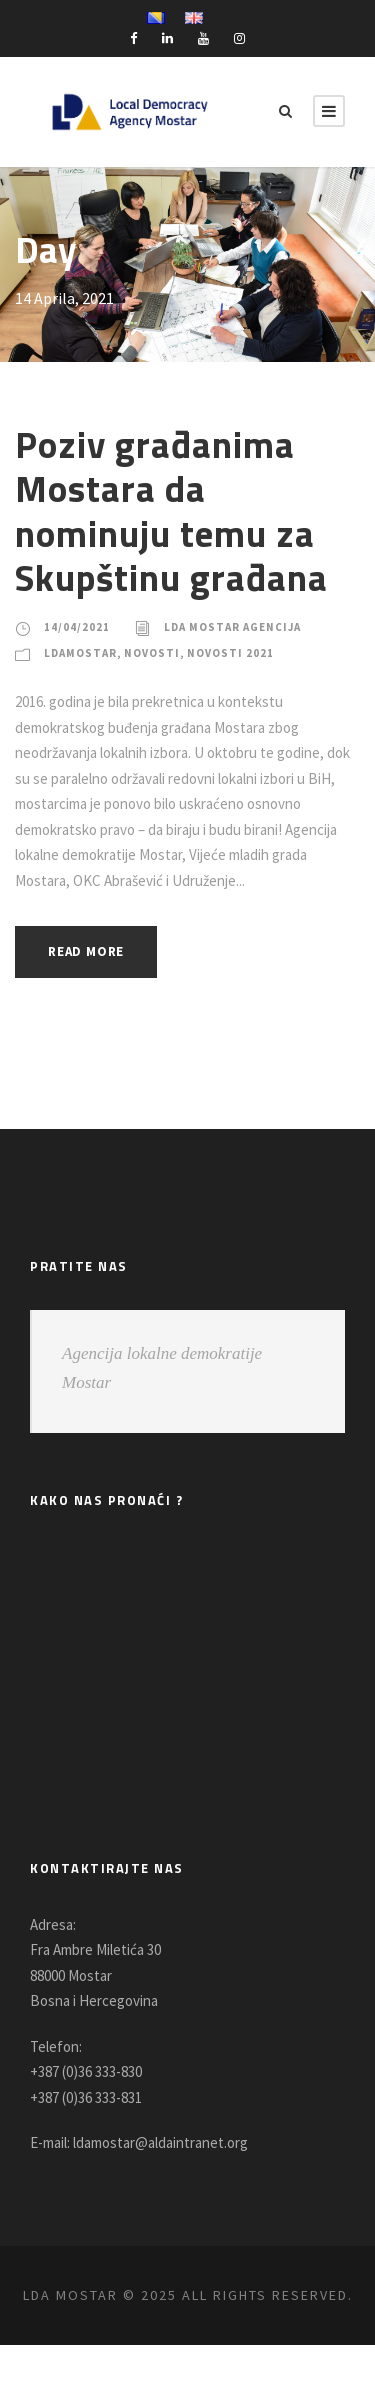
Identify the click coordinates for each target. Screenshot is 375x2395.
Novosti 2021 (239, 653)
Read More (91, 977)
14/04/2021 (76, 627)
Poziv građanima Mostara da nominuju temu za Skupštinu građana (173, 510)
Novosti (159, 653)
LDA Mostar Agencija (238, 627)
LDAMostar (83, 653)
